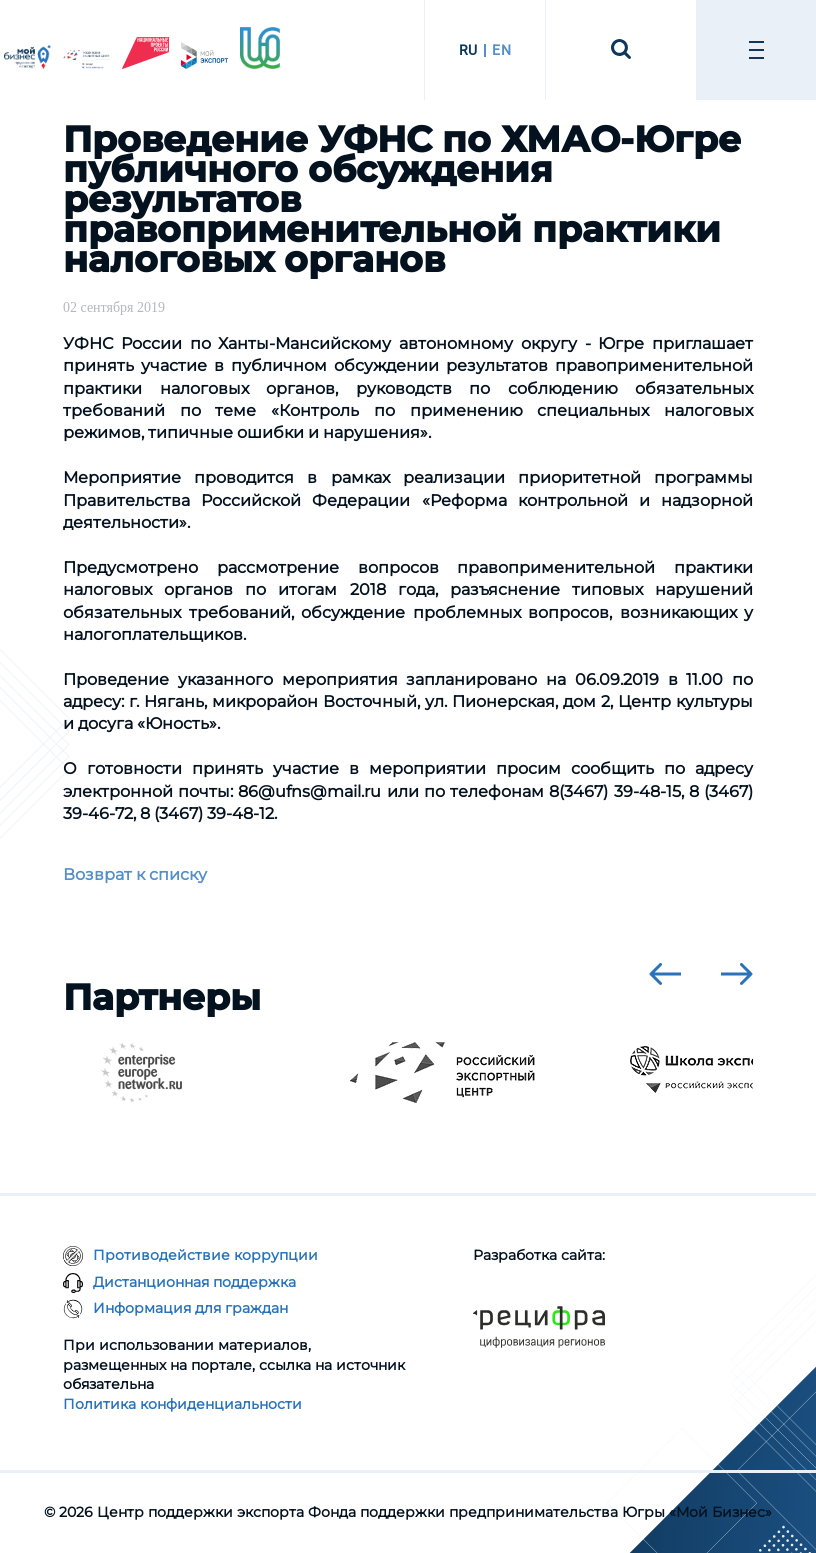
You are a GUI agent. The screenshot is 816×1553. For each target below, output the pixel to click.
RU (468, 50)
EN (501, 50)
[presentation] (665, 974)
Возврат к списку (135, 874)
